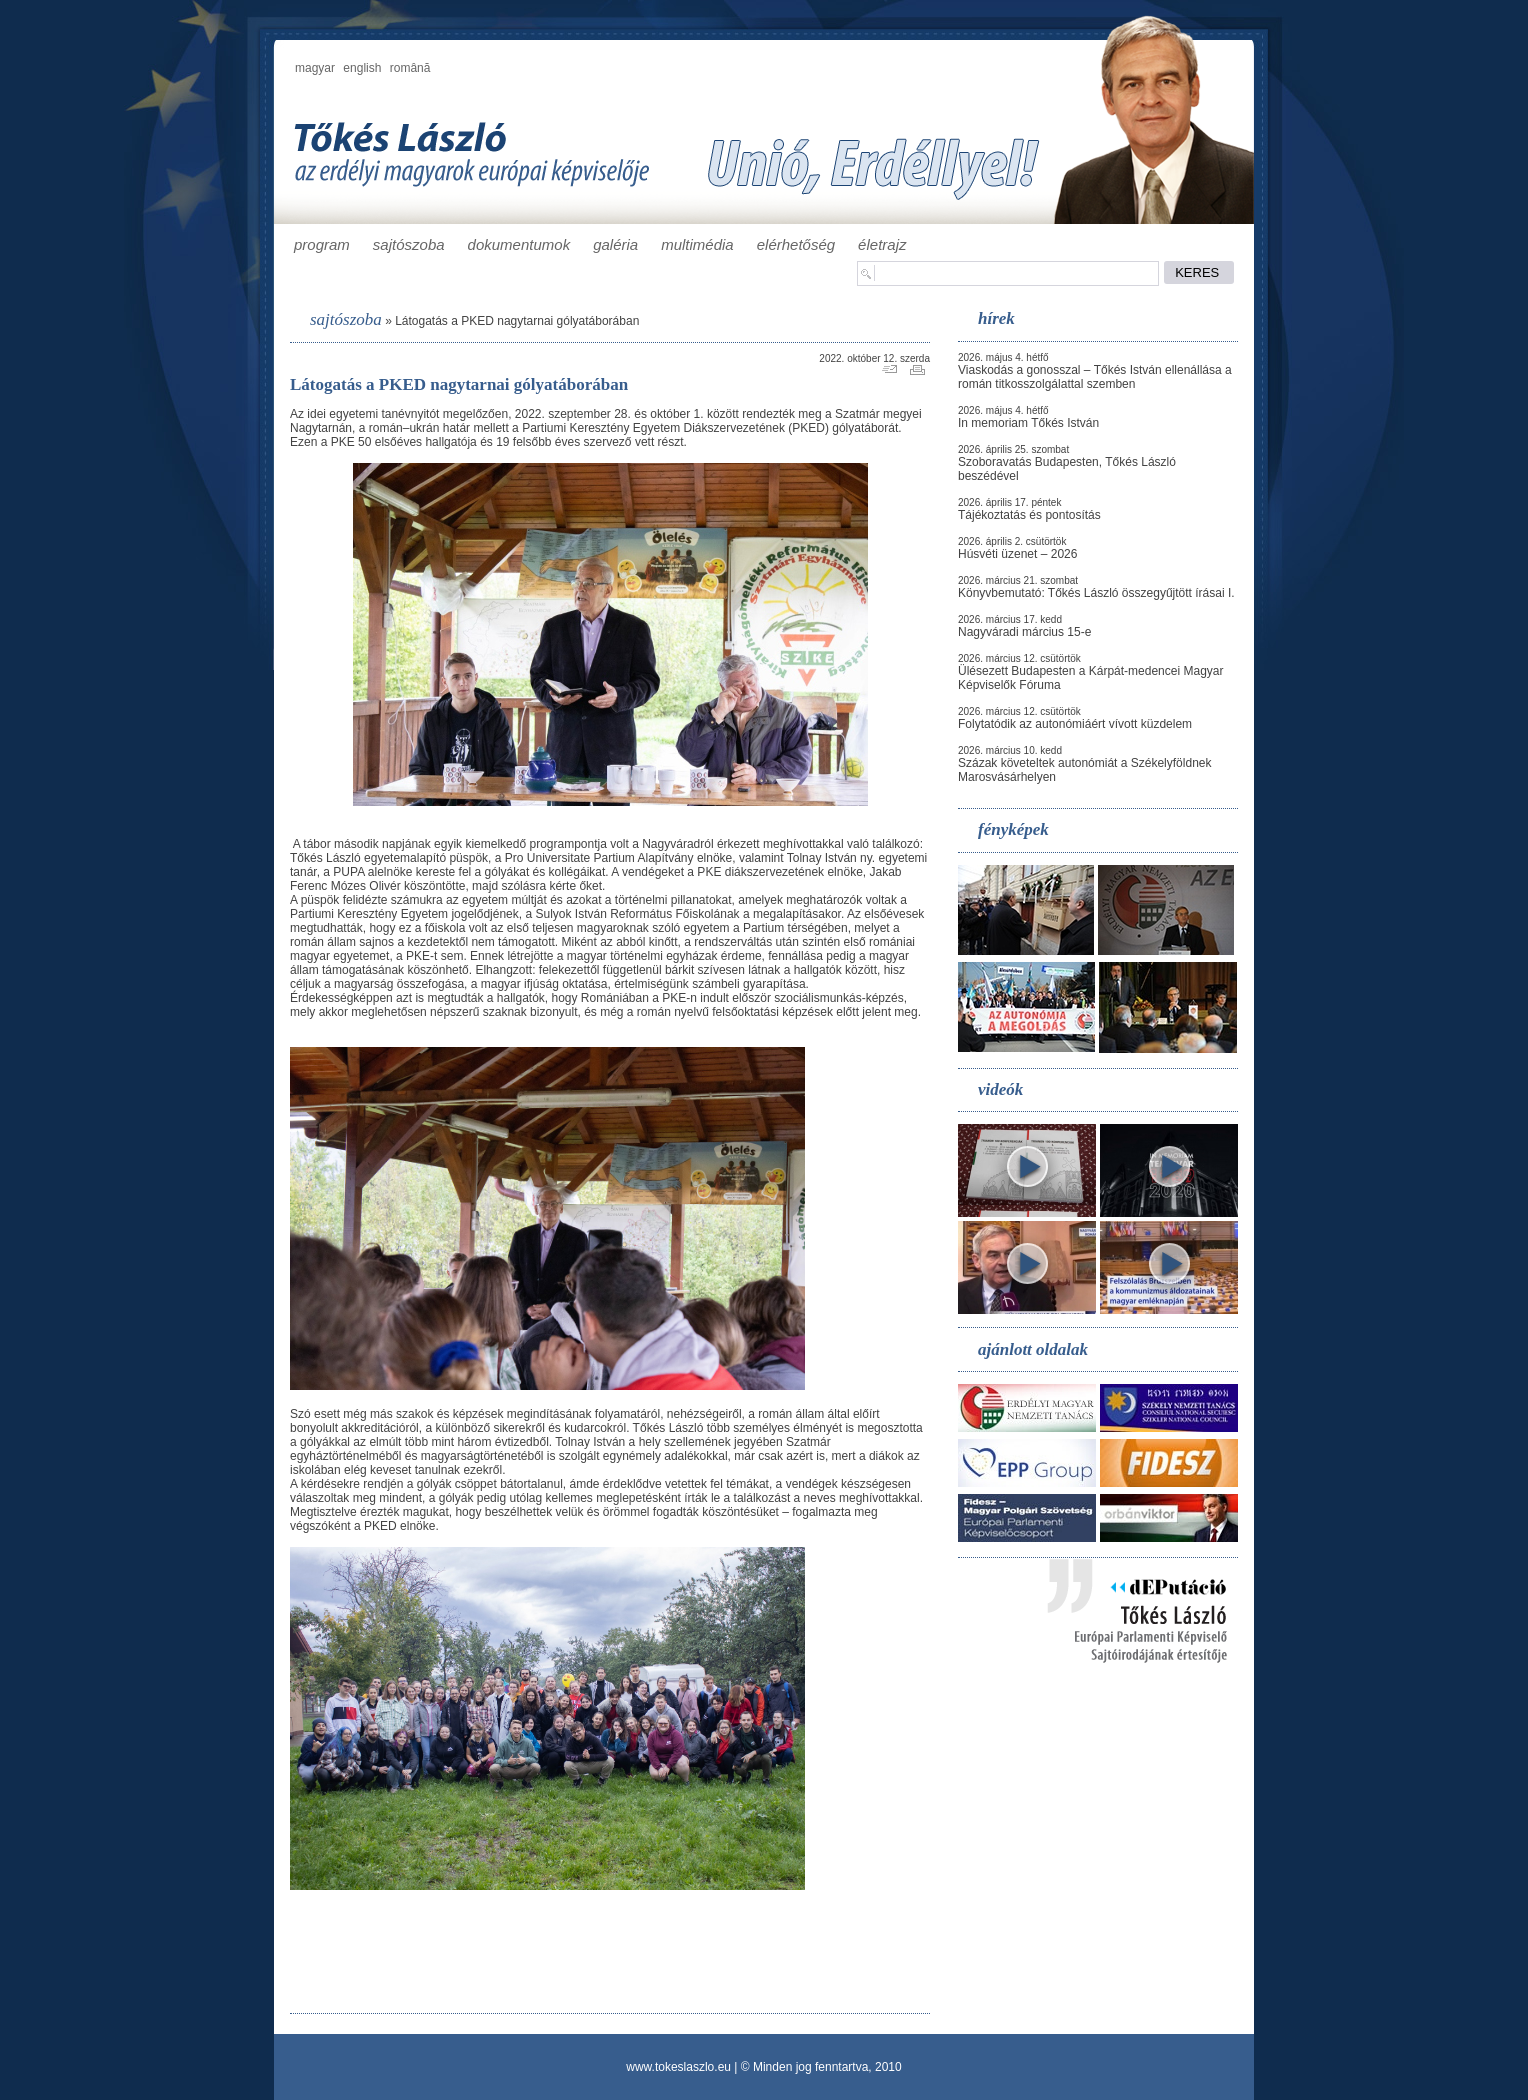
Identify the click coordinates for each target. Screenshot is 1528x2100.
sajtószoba (409, 244)
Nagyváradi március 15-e (1024, 632)
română (410, 68)
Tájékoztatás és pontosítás (1029, 515)
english (362, 68)
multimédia (697, 244)
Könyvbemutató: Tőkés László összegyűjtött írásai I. (1096, 593)
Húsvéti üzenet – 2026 (1017, 554)
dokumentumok (519, 244)
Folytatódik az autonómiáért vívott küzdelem (1075, 724)
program (322, 244)
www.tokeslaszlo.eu (678, 2067)
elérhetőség (796, 244)
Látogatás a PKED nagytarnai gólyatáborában (517, 321)
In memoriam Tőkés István (1028, 423)
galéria (615, 244)
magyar (315, 68)
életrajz (882, 244)
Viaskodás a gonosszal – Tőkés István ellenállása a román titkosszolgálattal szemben (1095, 377)
